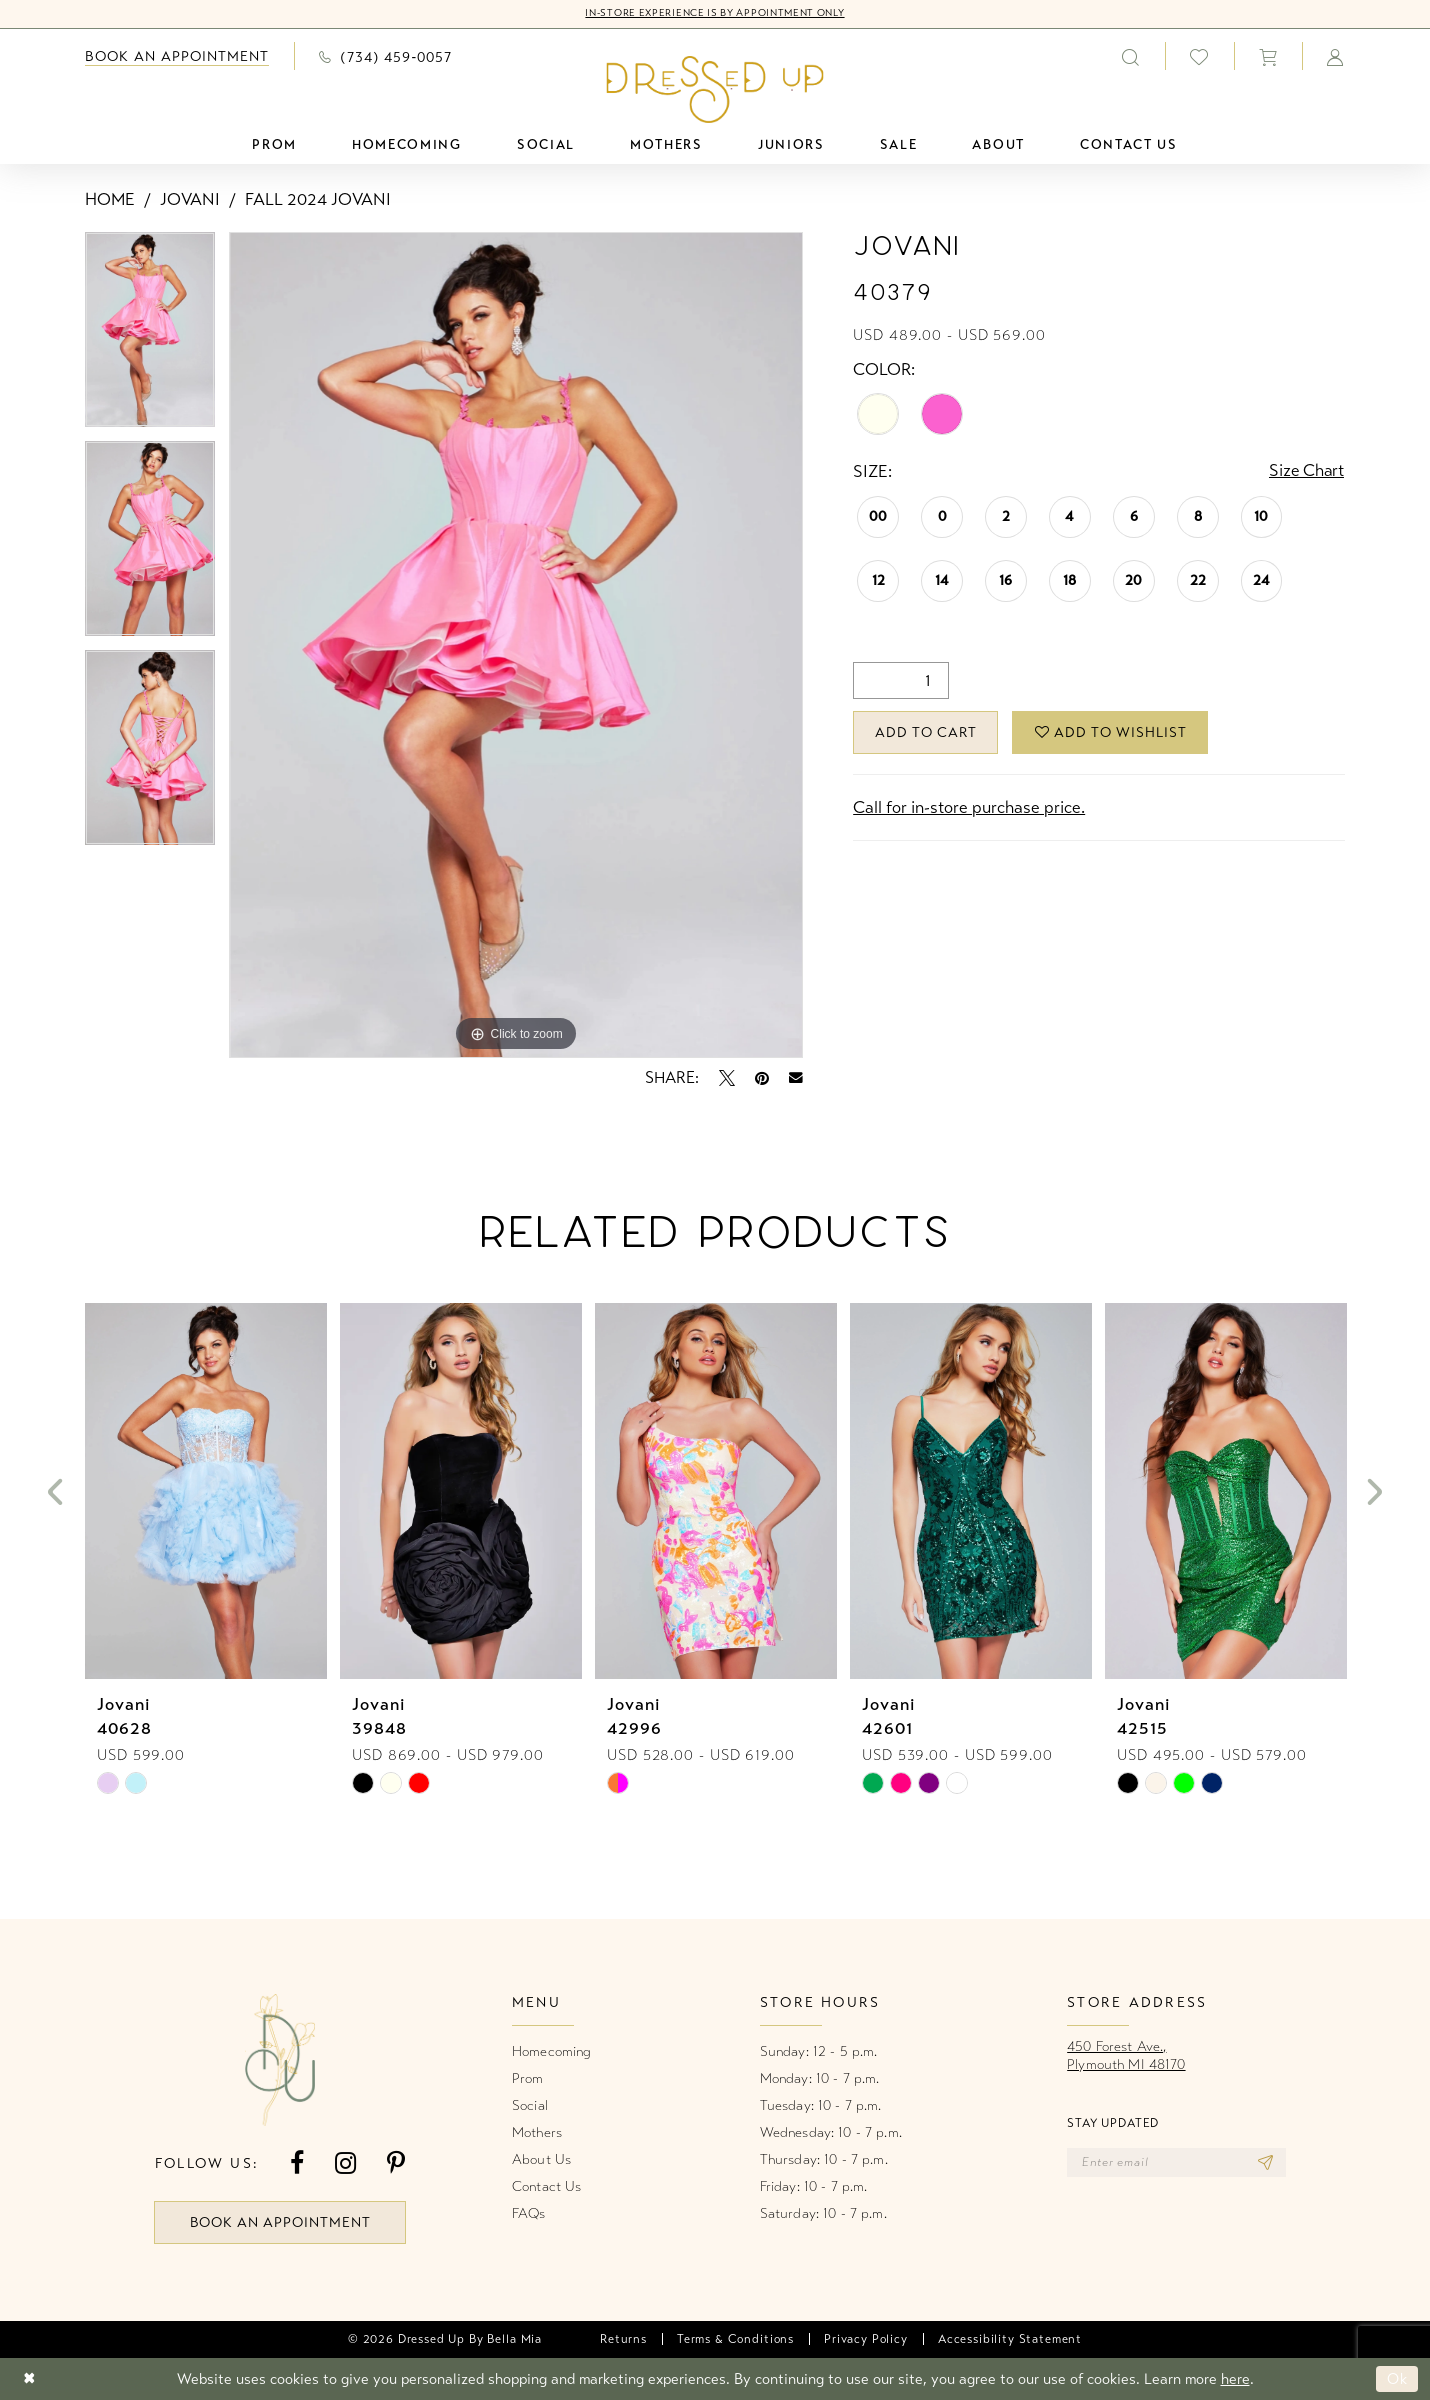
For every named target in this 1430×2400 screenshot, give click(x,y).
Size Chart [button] (1305, 471)
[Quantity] (901, 680)
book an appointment (281, 2222)
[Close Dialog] (29, 2379)
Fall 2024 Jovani (318, 199)
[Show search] (1131, 56)
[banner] (715, 89)
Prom (528, 2078)
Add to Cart (927, 732)
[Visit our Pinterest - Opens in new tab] (396, 2163)
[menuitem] (177, 56)
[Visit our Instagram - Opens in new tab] (345, 2163)
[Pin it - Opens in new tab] (762, 1078)
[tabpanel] (150, 336)
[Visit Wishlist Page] (1199, 56)
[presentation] (206, 1492)
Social (530, 2105)
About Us (541, 2159)
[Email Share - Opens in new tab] (796, 1078)
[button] (1268, 56)
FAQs (529, 2213)
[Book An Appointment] (177, 56)
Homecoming (551, 2051)
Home (110, 199)
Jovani (190, 199)
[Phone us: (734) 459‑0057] (385, 56)
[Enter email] (1177, 2163)
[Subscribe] (1266, 2163)
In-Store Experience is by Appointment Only (714, 14)
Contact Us (546, 2186)
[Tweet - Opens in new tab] (727, 1078)
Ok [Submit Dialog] (1397, 2379)
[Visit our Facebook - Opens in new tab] (297, 2163)
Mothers (537, 2132)
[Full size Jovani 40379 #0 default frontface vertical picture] (516, 645)
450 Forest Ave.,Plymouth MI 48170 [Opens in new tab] (1126, 2055)
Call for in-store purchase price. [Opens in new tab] (969, 808)
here (1235, 2379)
